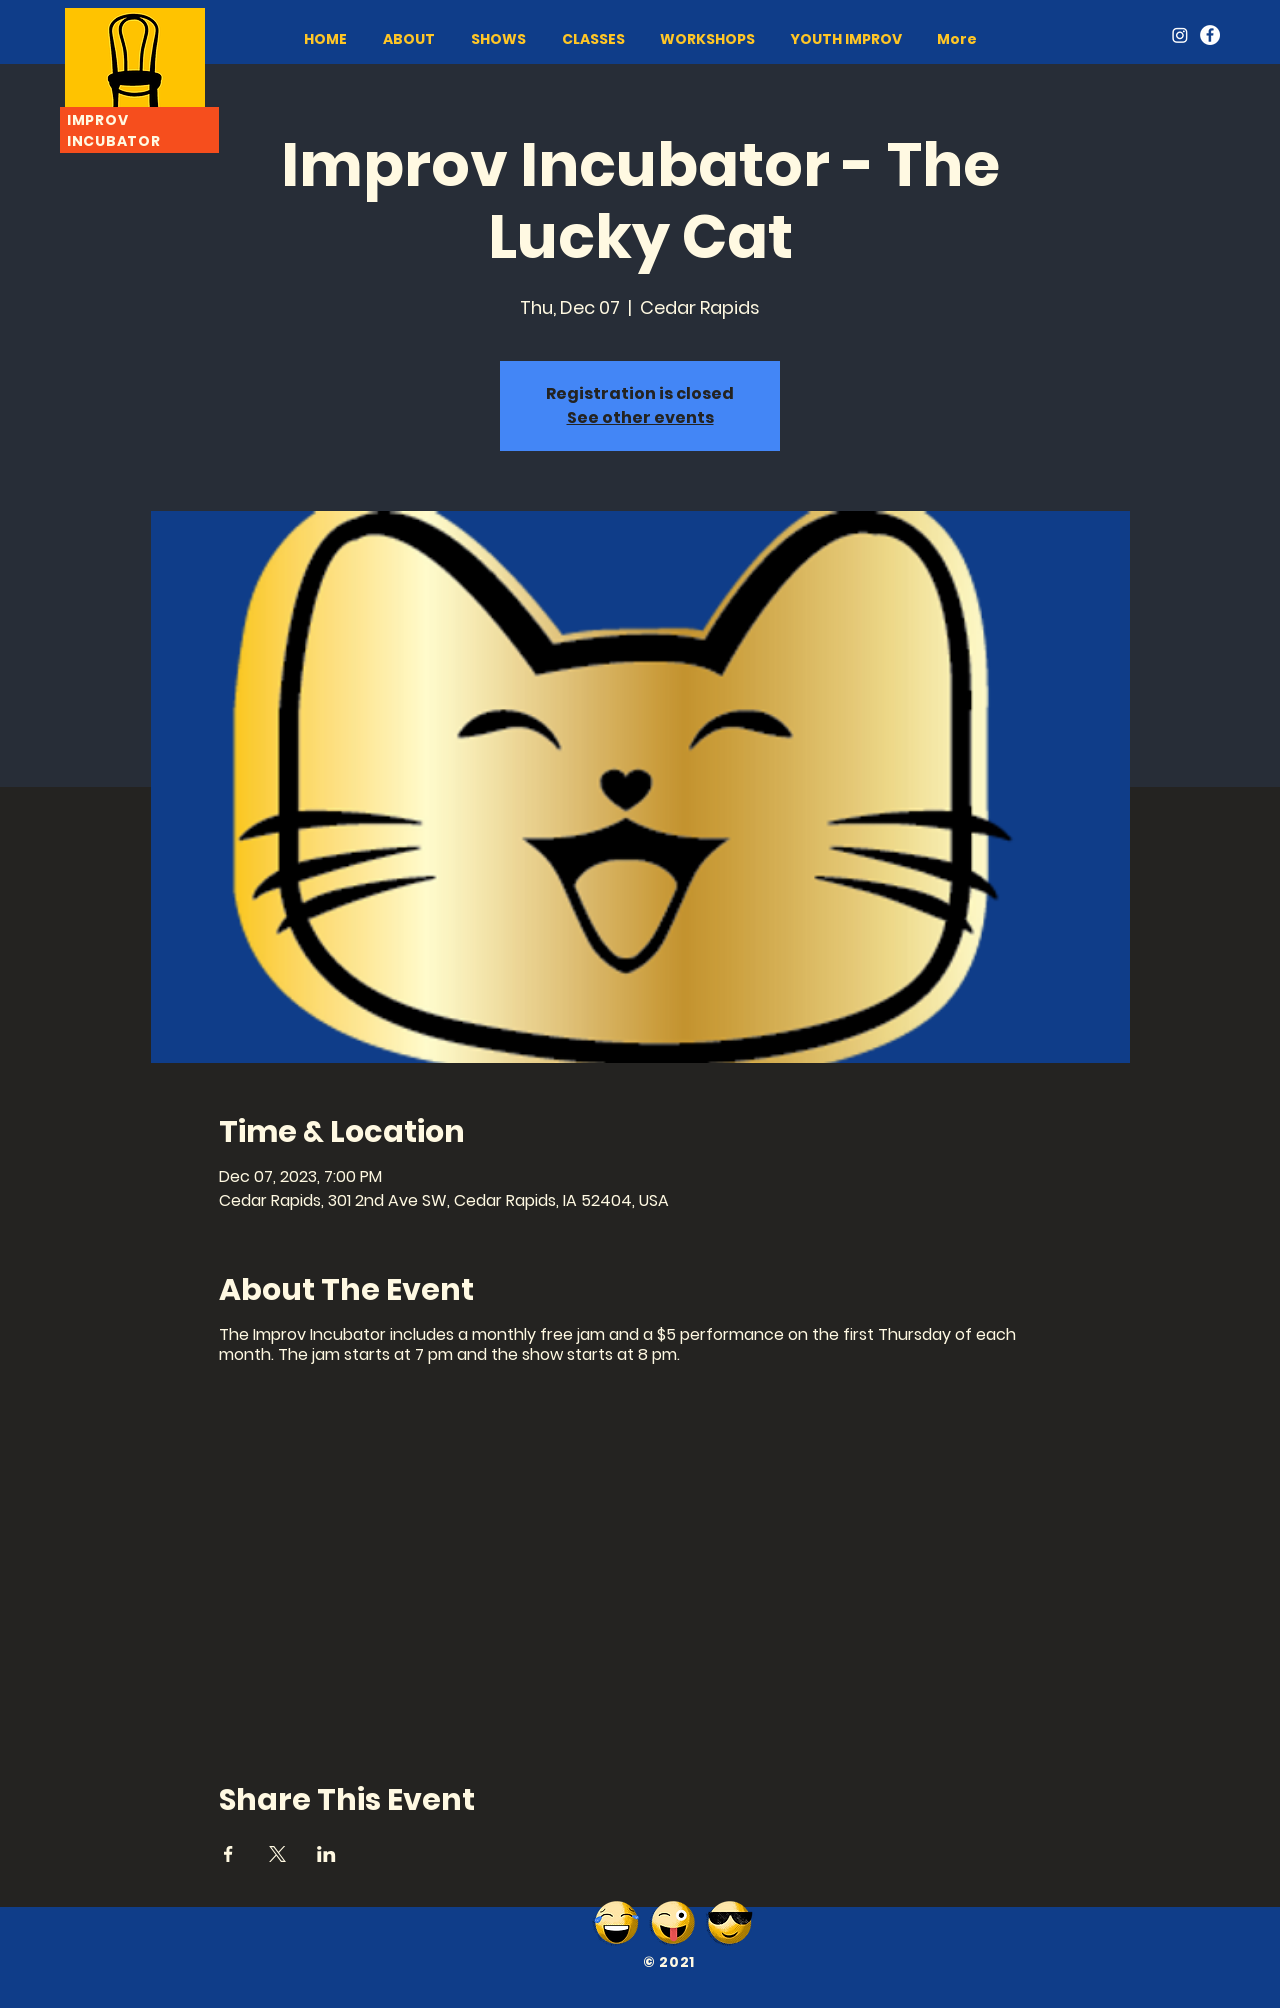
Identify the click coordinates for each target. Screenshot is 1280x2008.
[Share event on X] (277, 1854)
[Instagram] (1180, 35)
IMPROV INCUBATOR (113, 130)
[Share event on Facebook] (228, 1854)
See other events (640, 417)
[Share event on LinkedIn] (326, 1854)
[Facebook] (1210, 35)
